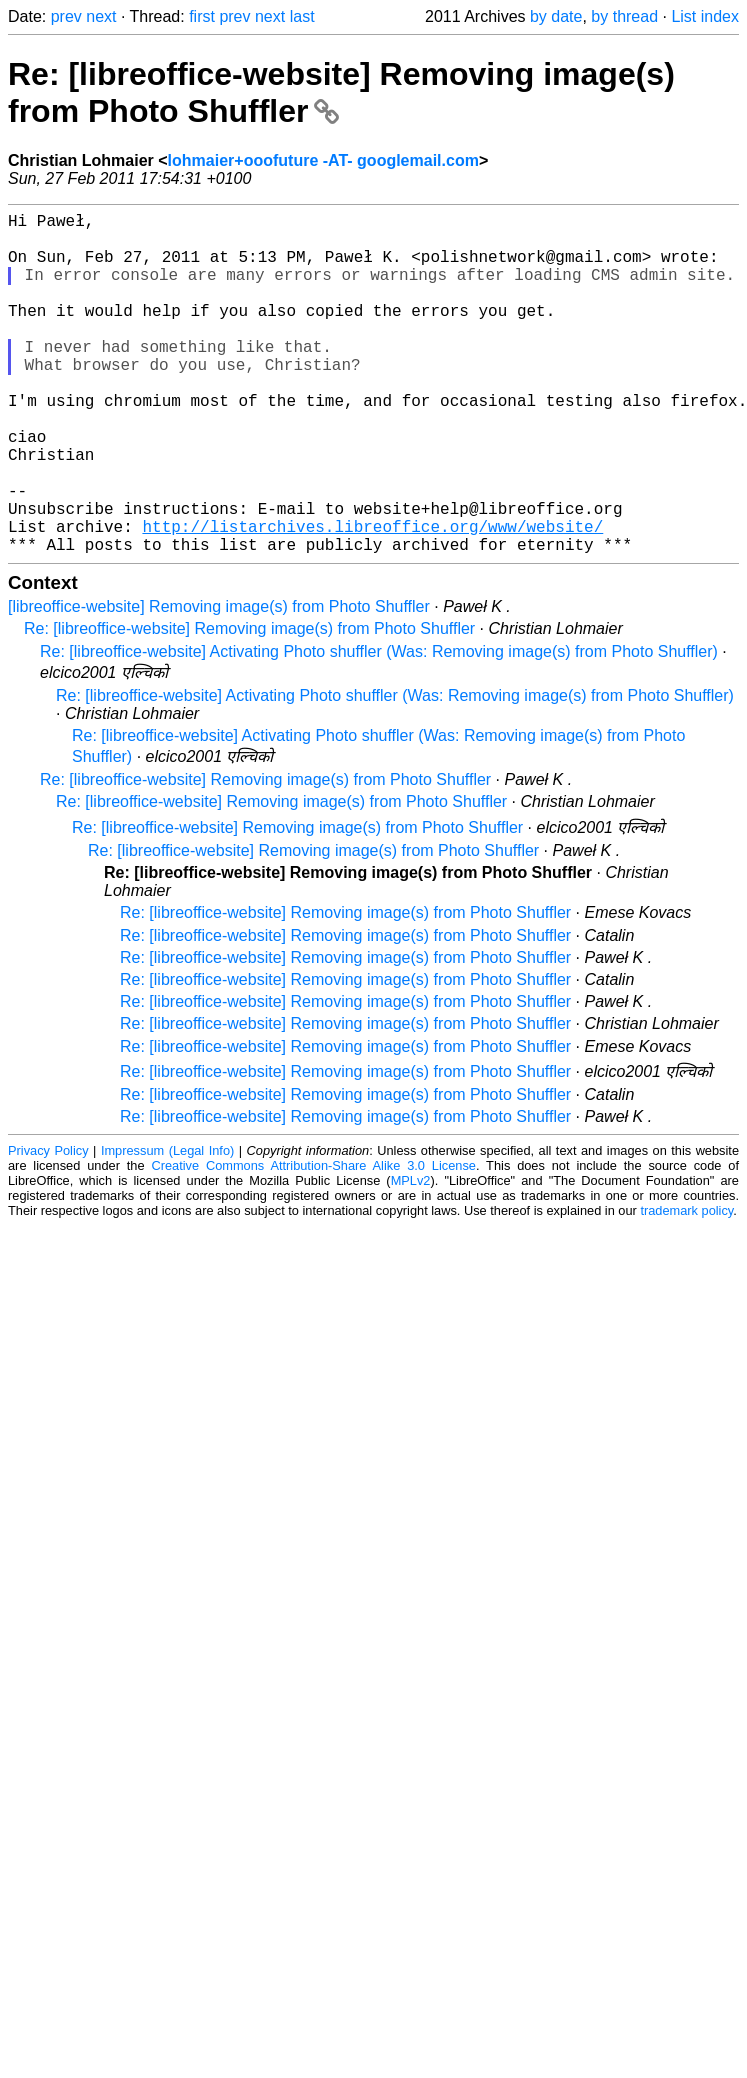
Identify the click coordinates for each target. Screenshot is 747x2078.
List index (705, 16)
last (302, 16)
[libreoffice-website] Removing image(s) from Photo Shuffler (219, 682)
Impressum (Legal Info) (167, 1226)
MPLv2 (411, 1256)
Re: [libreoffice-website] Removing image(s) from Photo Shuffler (249, 704)
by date (556, 16)
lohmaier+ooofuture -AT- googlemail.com (323, 160)
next (101, 16)
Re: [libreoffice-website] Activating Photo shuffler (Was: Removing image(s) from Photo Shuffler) (379, 727)
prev (66, 16)
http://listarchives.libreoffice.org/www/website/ (372, 598)
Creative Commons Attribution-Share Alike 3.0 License (313, 1241)
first (202, 16)
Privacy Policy (48, 1226)
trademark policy (686, 1286)
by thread (624, 16)
